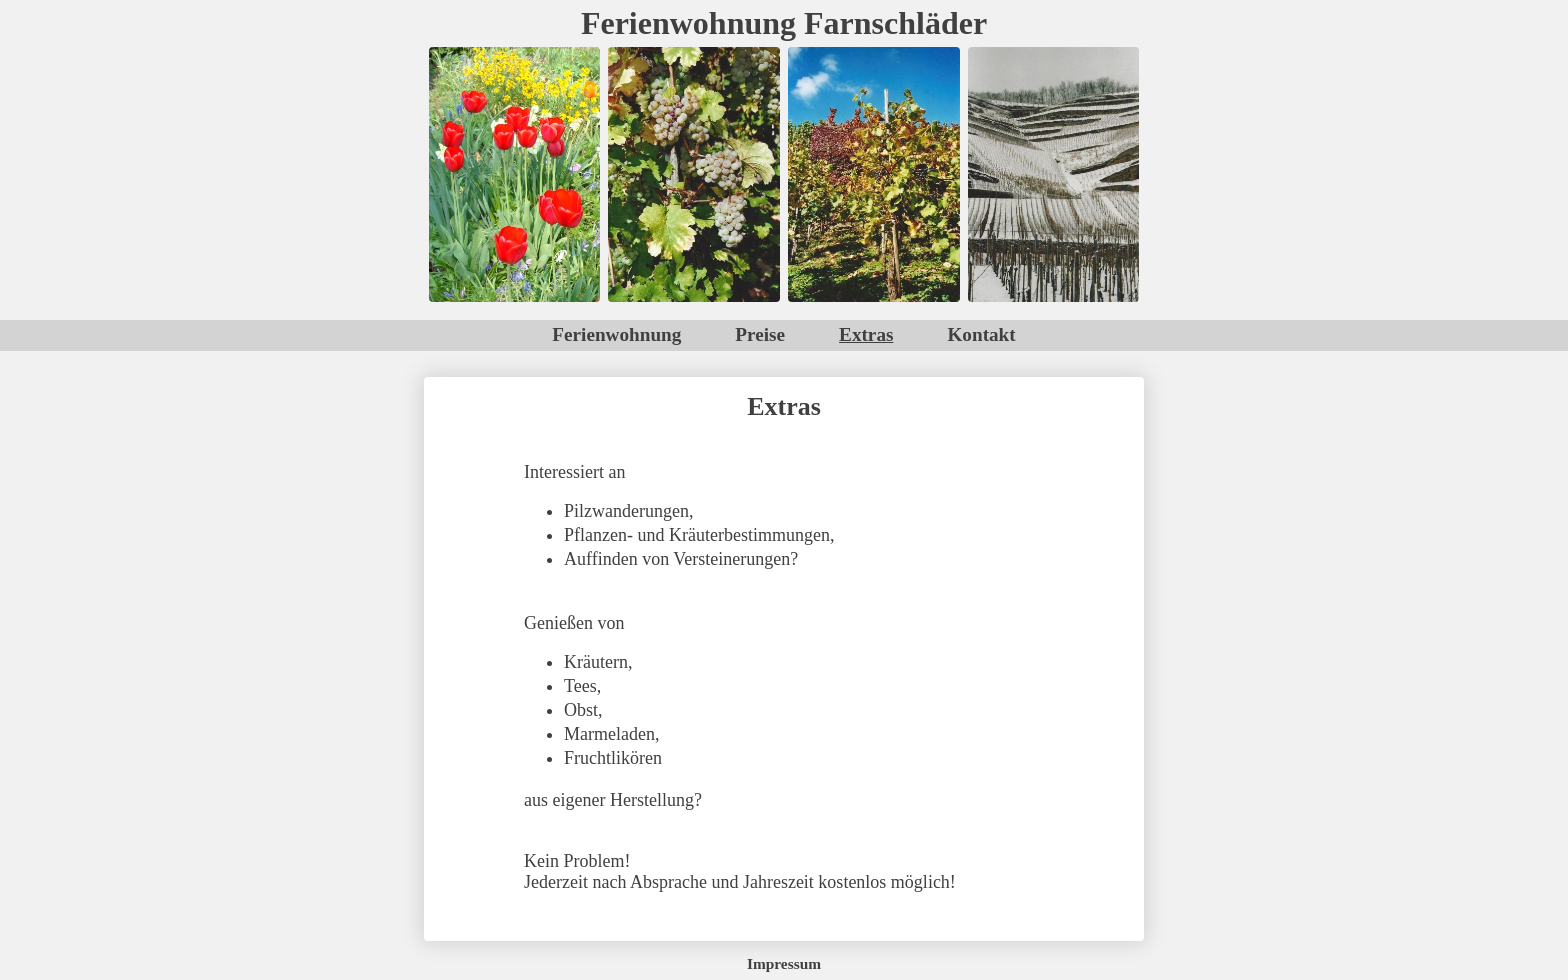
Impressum (784, 963)
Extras (866, 334)
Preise (760, 334)
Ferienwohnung (616, 334)
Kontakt (981, 334)
